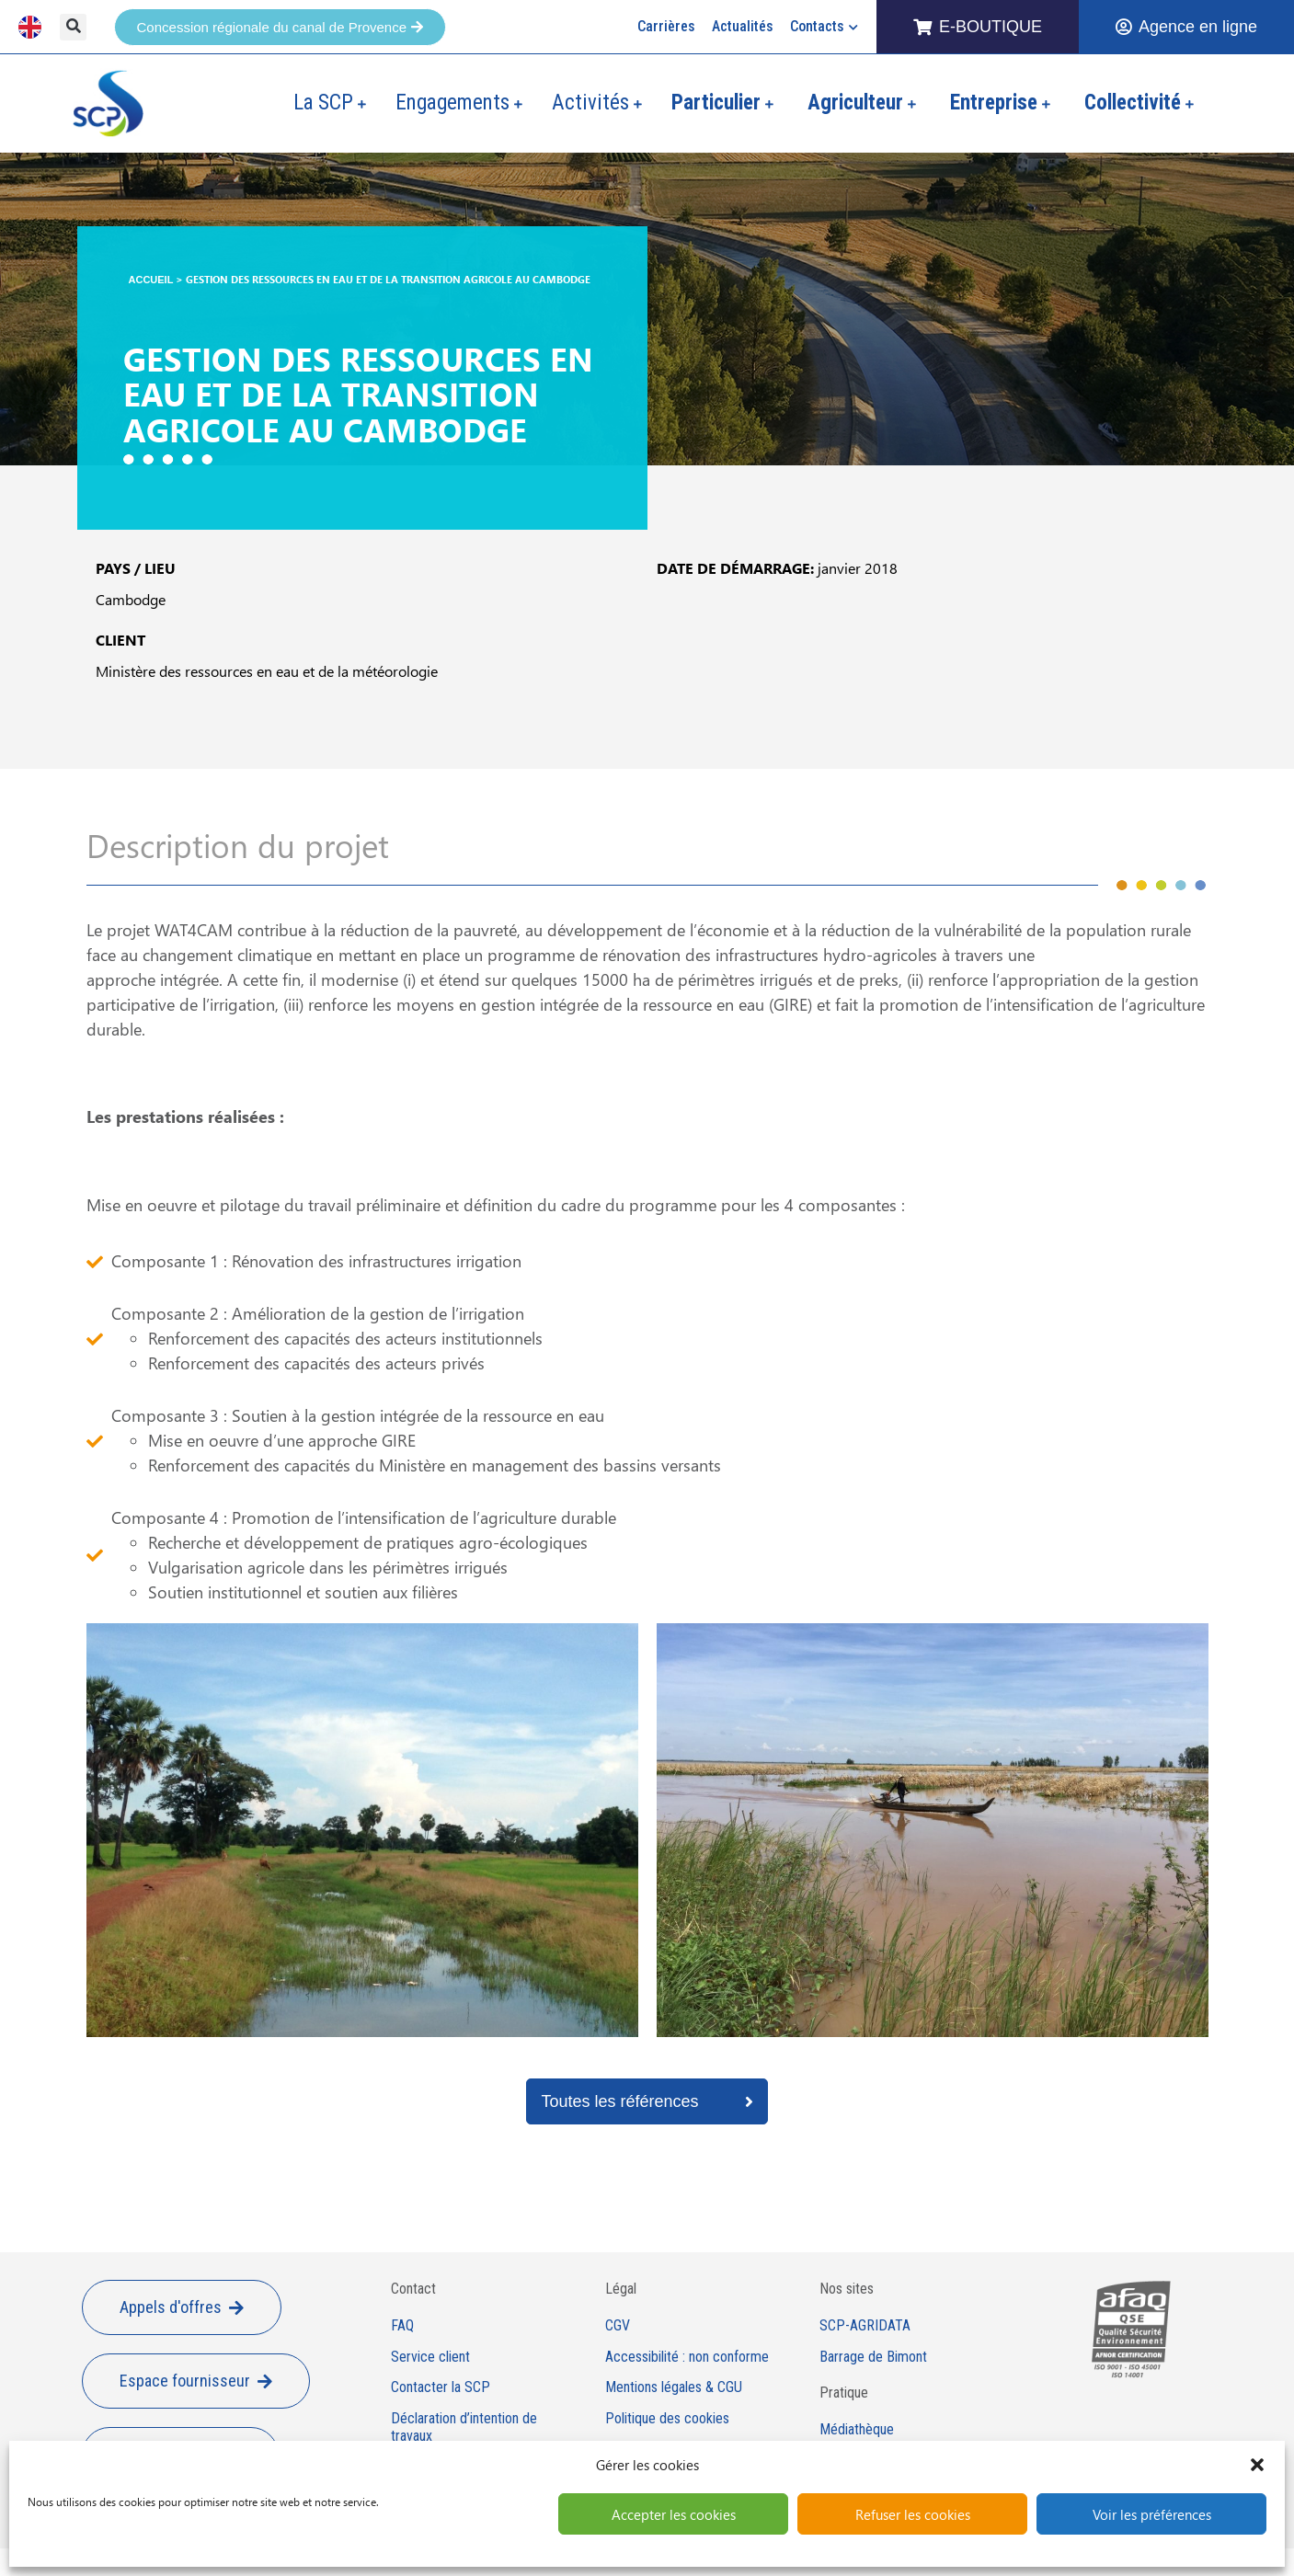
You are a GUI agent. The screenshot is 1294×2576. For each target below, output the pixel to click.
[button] (1257, 2465)
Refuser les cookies (912, 2514)
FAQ (402, 2326)
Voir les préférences (1152, 2514)
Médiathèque (856, 2429)
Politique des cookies (667, 2418)
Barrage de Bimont (873, 2357)
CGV (617, 2326)
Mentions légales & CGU (673, 2387)
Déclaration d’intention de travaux (464, 2427)
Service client (430, 2357)
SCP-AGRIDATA (864, 2326)
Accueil (151, 279)
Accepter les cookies (674, 2514)
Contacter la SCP (440, 2387)
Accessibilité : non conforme (687, 2357)
